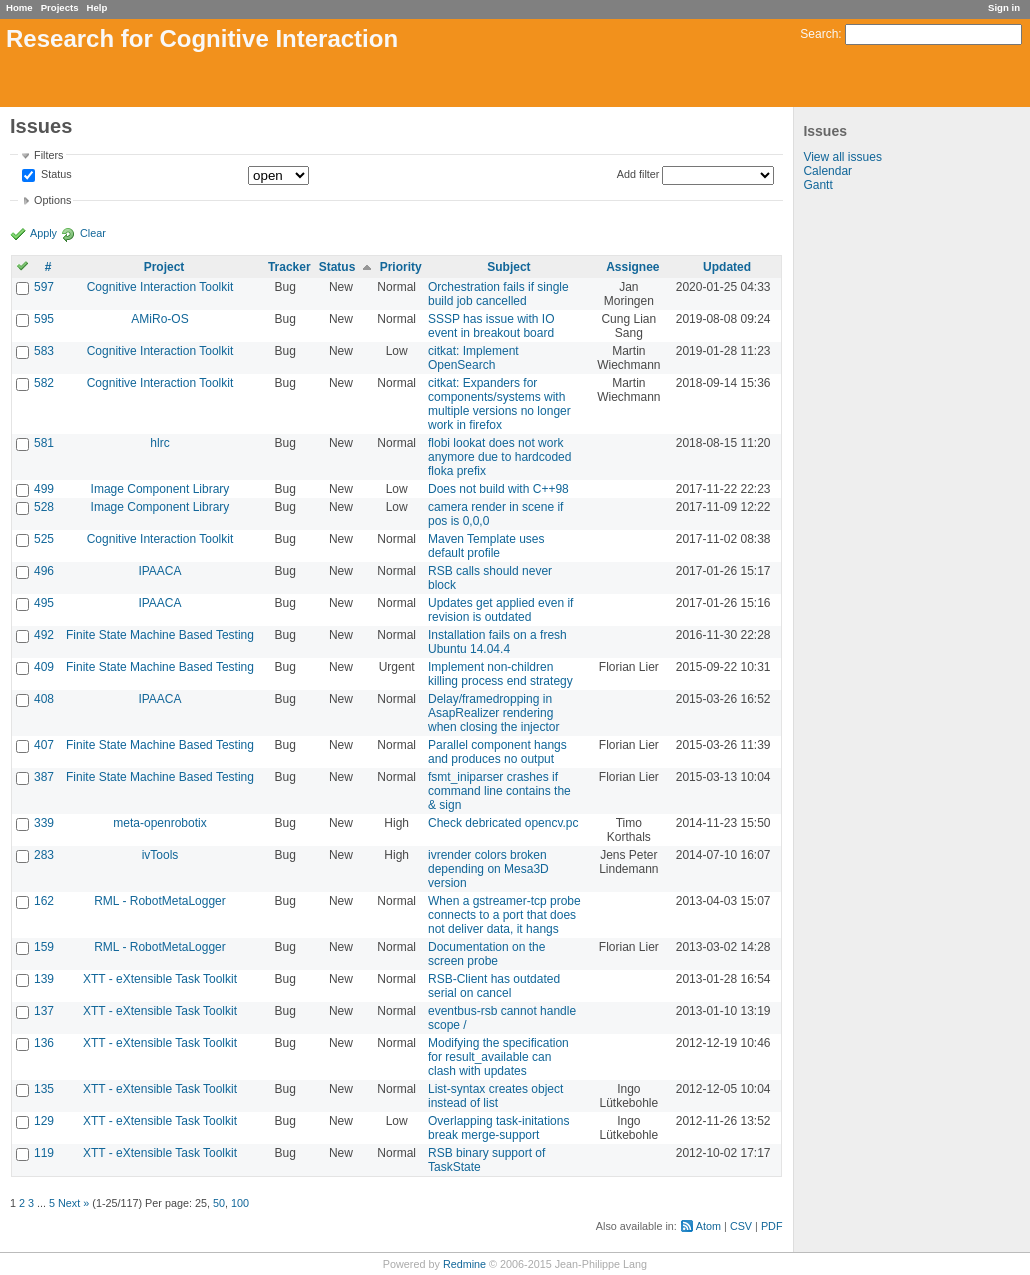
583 (44, 351)
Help (97, 7)
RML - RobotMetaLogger (160, 901)
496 (44, 571)
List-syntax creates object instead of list (495, 1096)
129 (44, 1121)
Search (819, 34)
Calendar (827, 171)
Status (55, 175)
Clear (93, 233)
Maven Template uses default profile (486, 546)
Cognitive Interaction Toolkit (160, 287)
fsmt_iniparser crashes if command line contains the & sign (499, 791)
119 (44, 1153)
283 (44, 855)
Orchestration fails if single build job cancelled (498, 294)
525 (44, 539)
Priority (401, 267)
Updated (727, 267)
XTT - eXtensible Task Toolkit (160, 979)
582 (44, 383)
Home (19, 7)
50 (219, 1203)
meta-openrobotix (159, 823)
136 (44, 1043)
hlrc (159, 443)
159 (44, 947)
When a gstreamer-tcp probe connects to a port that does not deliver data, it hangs (504, 915)
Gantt (817, 185)
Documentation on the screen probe (486, 954)
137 (44, 1011)
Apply (43, 233)
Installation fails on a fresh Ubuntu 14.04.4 (497, 642)
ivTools (160, 855)
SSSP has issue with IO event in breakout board (491, 326)
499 (44, 489)
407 (44, 745)
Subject (508, 267)
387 (44, 777)
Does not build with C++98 (498, 489)
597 (44, 287)
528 (44, 507)
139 (44, 979)
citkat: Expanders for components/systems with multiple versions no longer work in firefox (499, 404)
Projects (60, 7)
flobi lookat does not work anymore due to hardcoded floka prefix (499, 457)
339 (44, 823)
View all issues (842, 157)
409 (44, 667)
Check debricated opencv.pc (503, 823)
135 (44, 1089)
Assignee (632, 267)
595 (44, 319)
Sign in (1004, 7)
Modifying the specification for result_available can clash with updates (498, 1057)
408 (44, 699)
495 (44, 603)
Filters (48, 155)
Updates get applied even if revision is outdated (500, 610)
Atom (708, 1226)
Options (52, 200)
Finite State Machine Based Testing (160, 635)
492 (44, 635)
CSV (741, 1226)
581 (44, 443)
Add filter (638, 174)
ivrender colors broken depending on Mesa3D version (488, 869)
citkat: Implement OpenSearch (473, 358)
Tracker (289, 267)
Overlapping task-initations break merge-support (498, 1128)
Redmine (464, 1264)
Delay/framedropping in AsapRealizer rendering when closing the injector (493, 713)
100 (240, 1203)
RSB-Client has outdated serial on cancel (494, 986)
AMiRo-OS (159, 319)
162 (44, 901)
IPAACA (159, 571)
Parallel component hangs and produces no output (497, 752)
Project (164, 267)
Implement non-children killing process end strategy (500, 674)
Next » (73, 1203)
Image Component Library (160, 489)
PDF (772, 1226)
